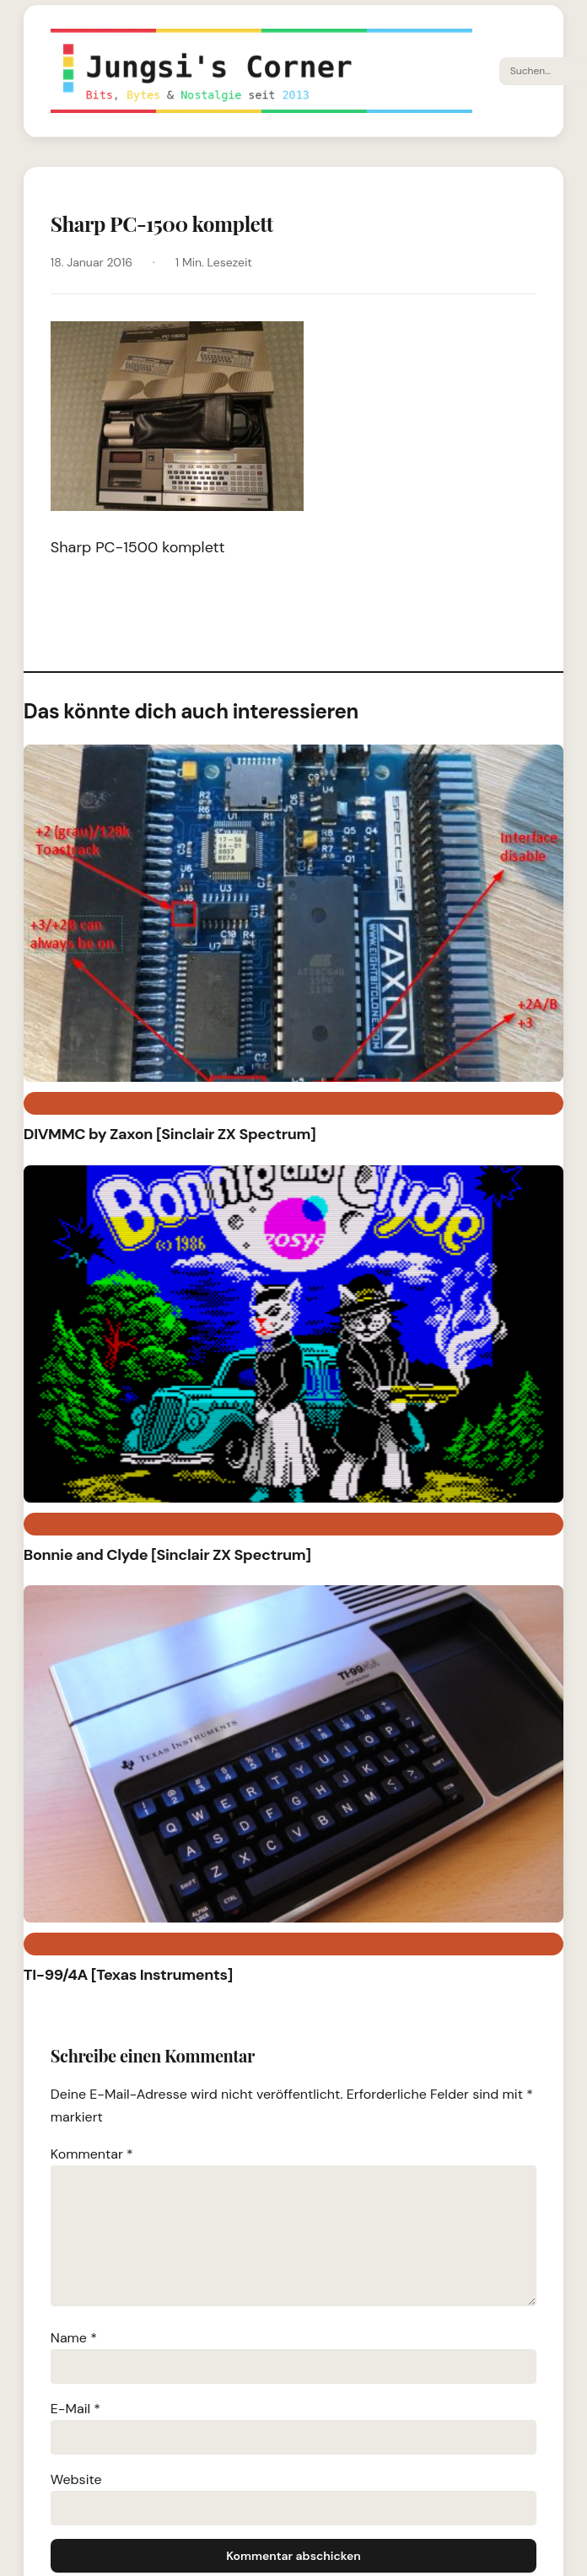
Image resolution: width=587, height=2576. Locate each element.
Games (52, 1523)
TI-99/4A (57, 1943)
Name (74, 2338)
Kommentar (92, 2154)
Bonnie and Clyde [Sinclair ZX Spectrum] (167, 1555)
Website (76, 2479)
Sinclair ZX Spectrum (98, 1104)
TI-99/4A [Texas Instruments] (128, 1975)
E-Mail (75, 2408)
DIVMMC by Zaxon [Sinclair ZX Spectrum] (170, 1134)
